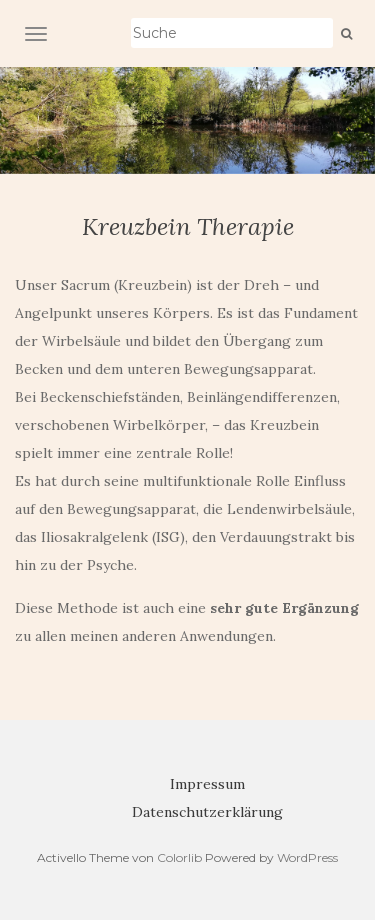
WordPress (307, 857)
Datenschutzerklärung (207, 812)
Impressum (207, 784)
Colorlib (179, 857)
